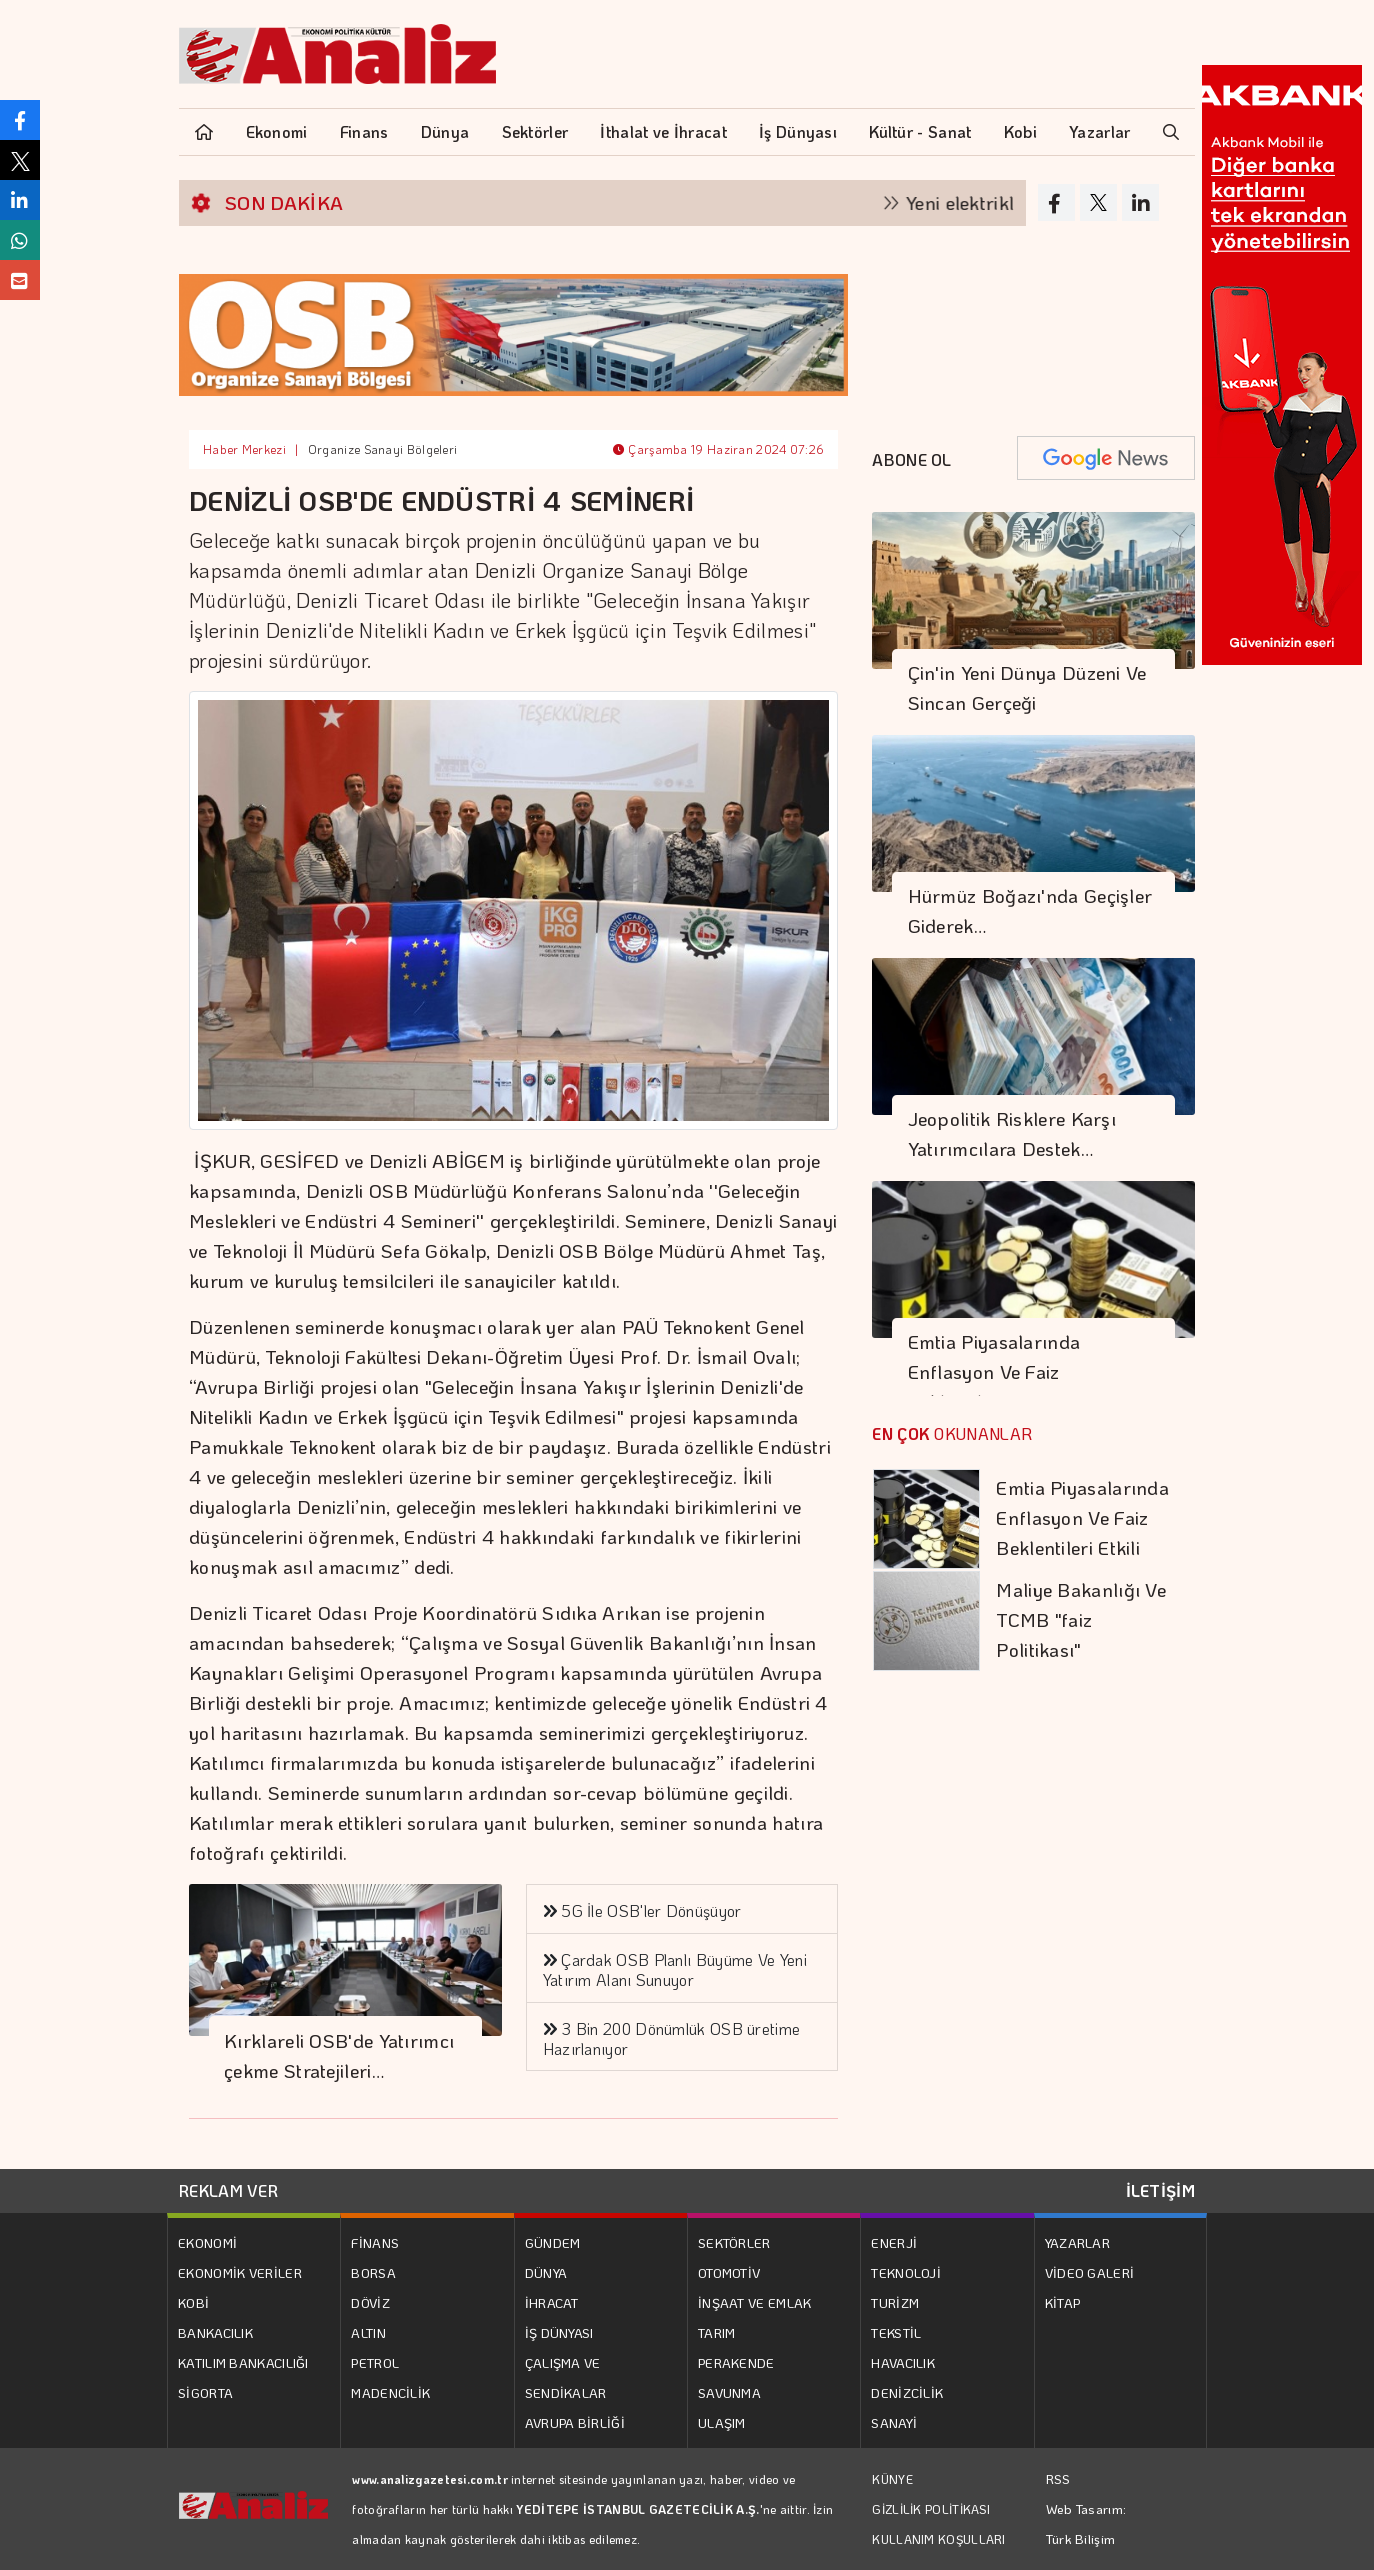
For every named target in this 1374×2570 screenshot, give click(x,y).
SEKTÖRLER (734, 2242)
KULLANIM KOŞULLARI (938, 2539)
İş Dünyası (798, 131)
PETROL (375, 2362)
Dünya (445, 131)
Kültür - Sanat (920, 131)
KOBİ (193, 2302)
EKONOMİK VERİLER (240, 2272)
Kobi (1020, 131)
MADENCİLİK (390, 2392)
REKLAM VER (228, 2190)
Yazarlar (1099, 131)
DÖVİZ (370, 2302)
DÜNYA (546, 2272)
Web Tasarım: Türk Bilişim (1086, 2523)
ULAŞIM (722, 2422)
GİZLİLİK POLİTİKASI (931, 2509)
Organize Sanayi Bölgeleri (383, 449)
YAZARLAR (1077, 2242)
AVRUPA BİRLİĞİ (575, 2422)
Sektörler (535, 131)
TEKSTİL (896, 2332)
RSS (1058, 2478)
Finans (364, 131)
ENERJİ (894, 2242)
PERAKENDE (736, 2362)
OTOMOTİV (729, 2272)
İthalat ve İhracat (663, 131)
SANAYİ (894, 2422)
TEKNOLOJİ (906, 2272)
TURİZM (895, 2302)
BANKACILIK (215, 2332)
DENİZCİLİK (907, 2392)
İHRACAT (552, 2302)
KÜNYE (892, 2479)
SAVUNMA (729, 2392)
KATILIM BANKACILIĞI (243, 2362)
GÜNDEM (553, 2242)
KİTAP (1063, 2302)
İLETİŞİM (1160, 2190)
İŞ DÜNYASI (559, 2332)
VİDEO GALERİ (1090, 2272)
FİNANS (375, 2242)
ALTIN (368, 2332)
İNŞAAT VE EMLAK (755, 2302)
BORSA (373, 2272)
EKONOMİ (207, 2242)
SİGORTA (205, 2392)
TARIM (717, 2332)
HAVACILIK (903, 2362)
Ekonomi (277, 131)
